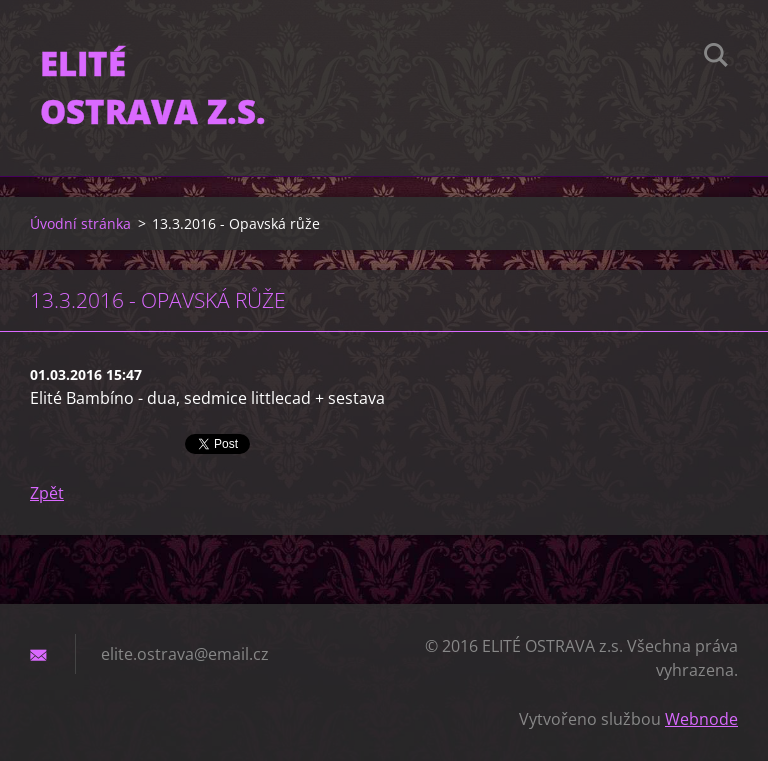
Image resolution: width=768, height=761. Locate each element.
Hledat (716, 58)
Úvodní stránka (80, 223)
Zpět (47, 493)
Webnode (701, 719)
